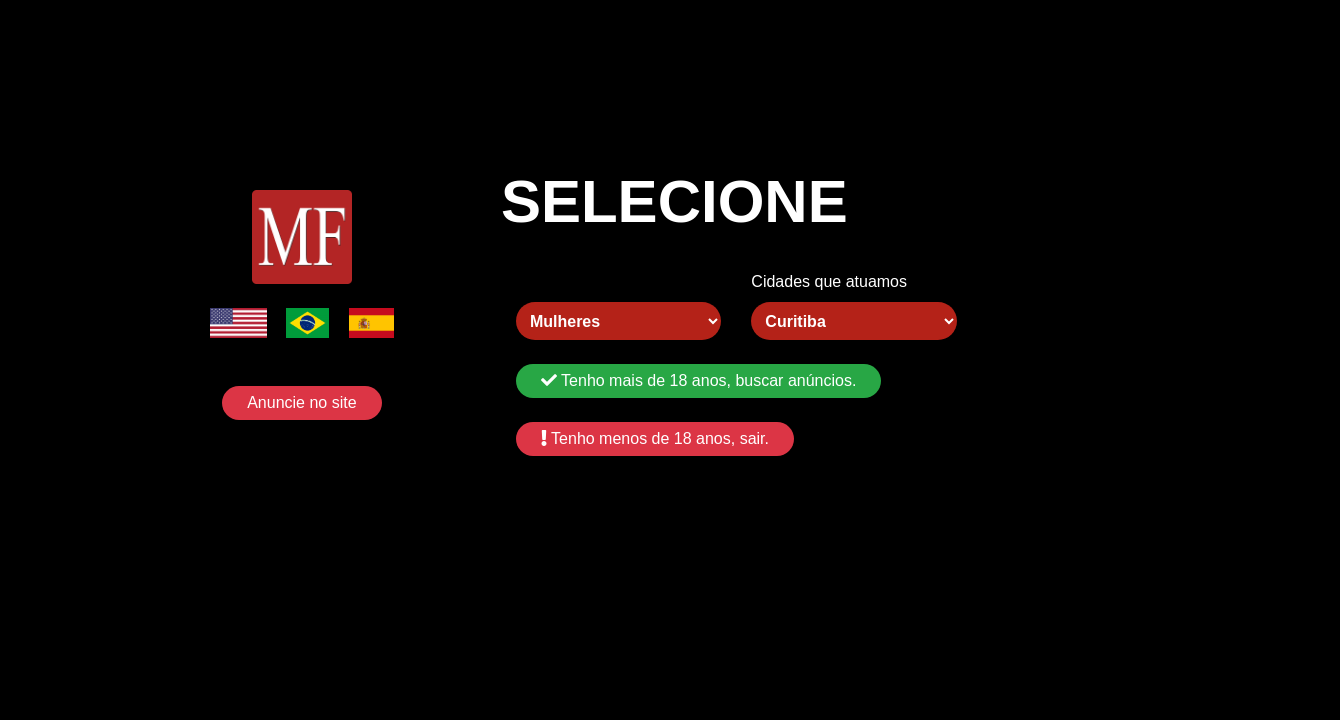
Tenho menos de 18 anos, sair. (655, 438)
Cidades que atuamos (829, 281)
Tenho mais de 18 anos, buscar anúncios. (698, 380)
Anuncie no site (301, 402)
